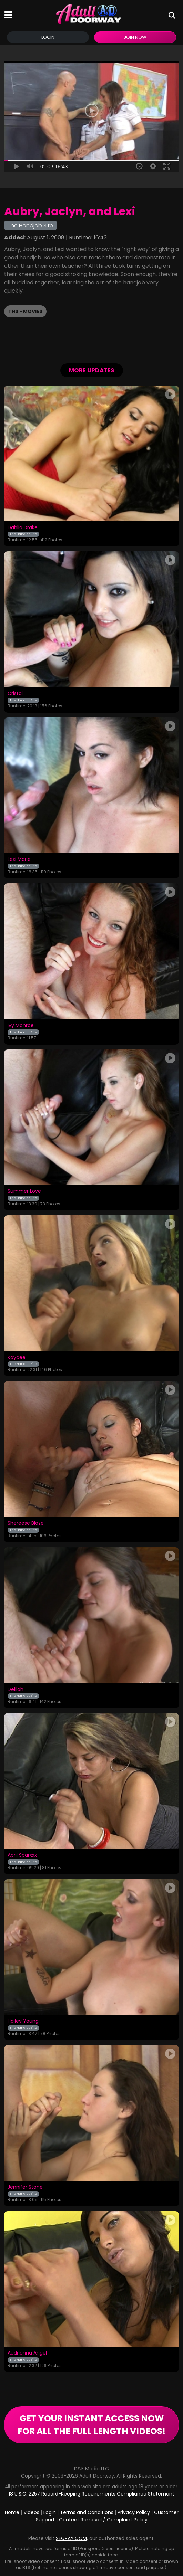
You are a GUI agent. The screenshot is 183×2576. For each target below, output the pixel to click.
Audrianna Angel (27, 2353)
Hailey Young (23, 2021)
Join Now (135, 37)
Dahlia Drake (23, 528)
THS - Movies (25, 311)
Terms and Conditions (86, 2512)
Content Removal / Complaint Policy (103, 2519)
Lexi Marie (19, 859)
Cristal (15, 694)
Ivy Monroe (21, 1026)
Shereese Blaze (26, 1523)
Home (12, 2512)
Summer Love (24, 1191)
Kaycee (17, 1357)
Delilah (15, 1689)
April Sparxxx (22, 1855)
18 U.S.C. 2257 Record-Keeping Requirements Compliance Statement (91, 2493)
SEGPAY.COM (71, 2538)
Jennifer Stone (25, 2187)
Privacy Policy (134, 2512)
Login (47, 37)
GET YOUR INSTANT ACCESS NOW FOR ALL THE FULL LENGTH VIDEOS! (91, 2424)
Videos (31, 2512)
